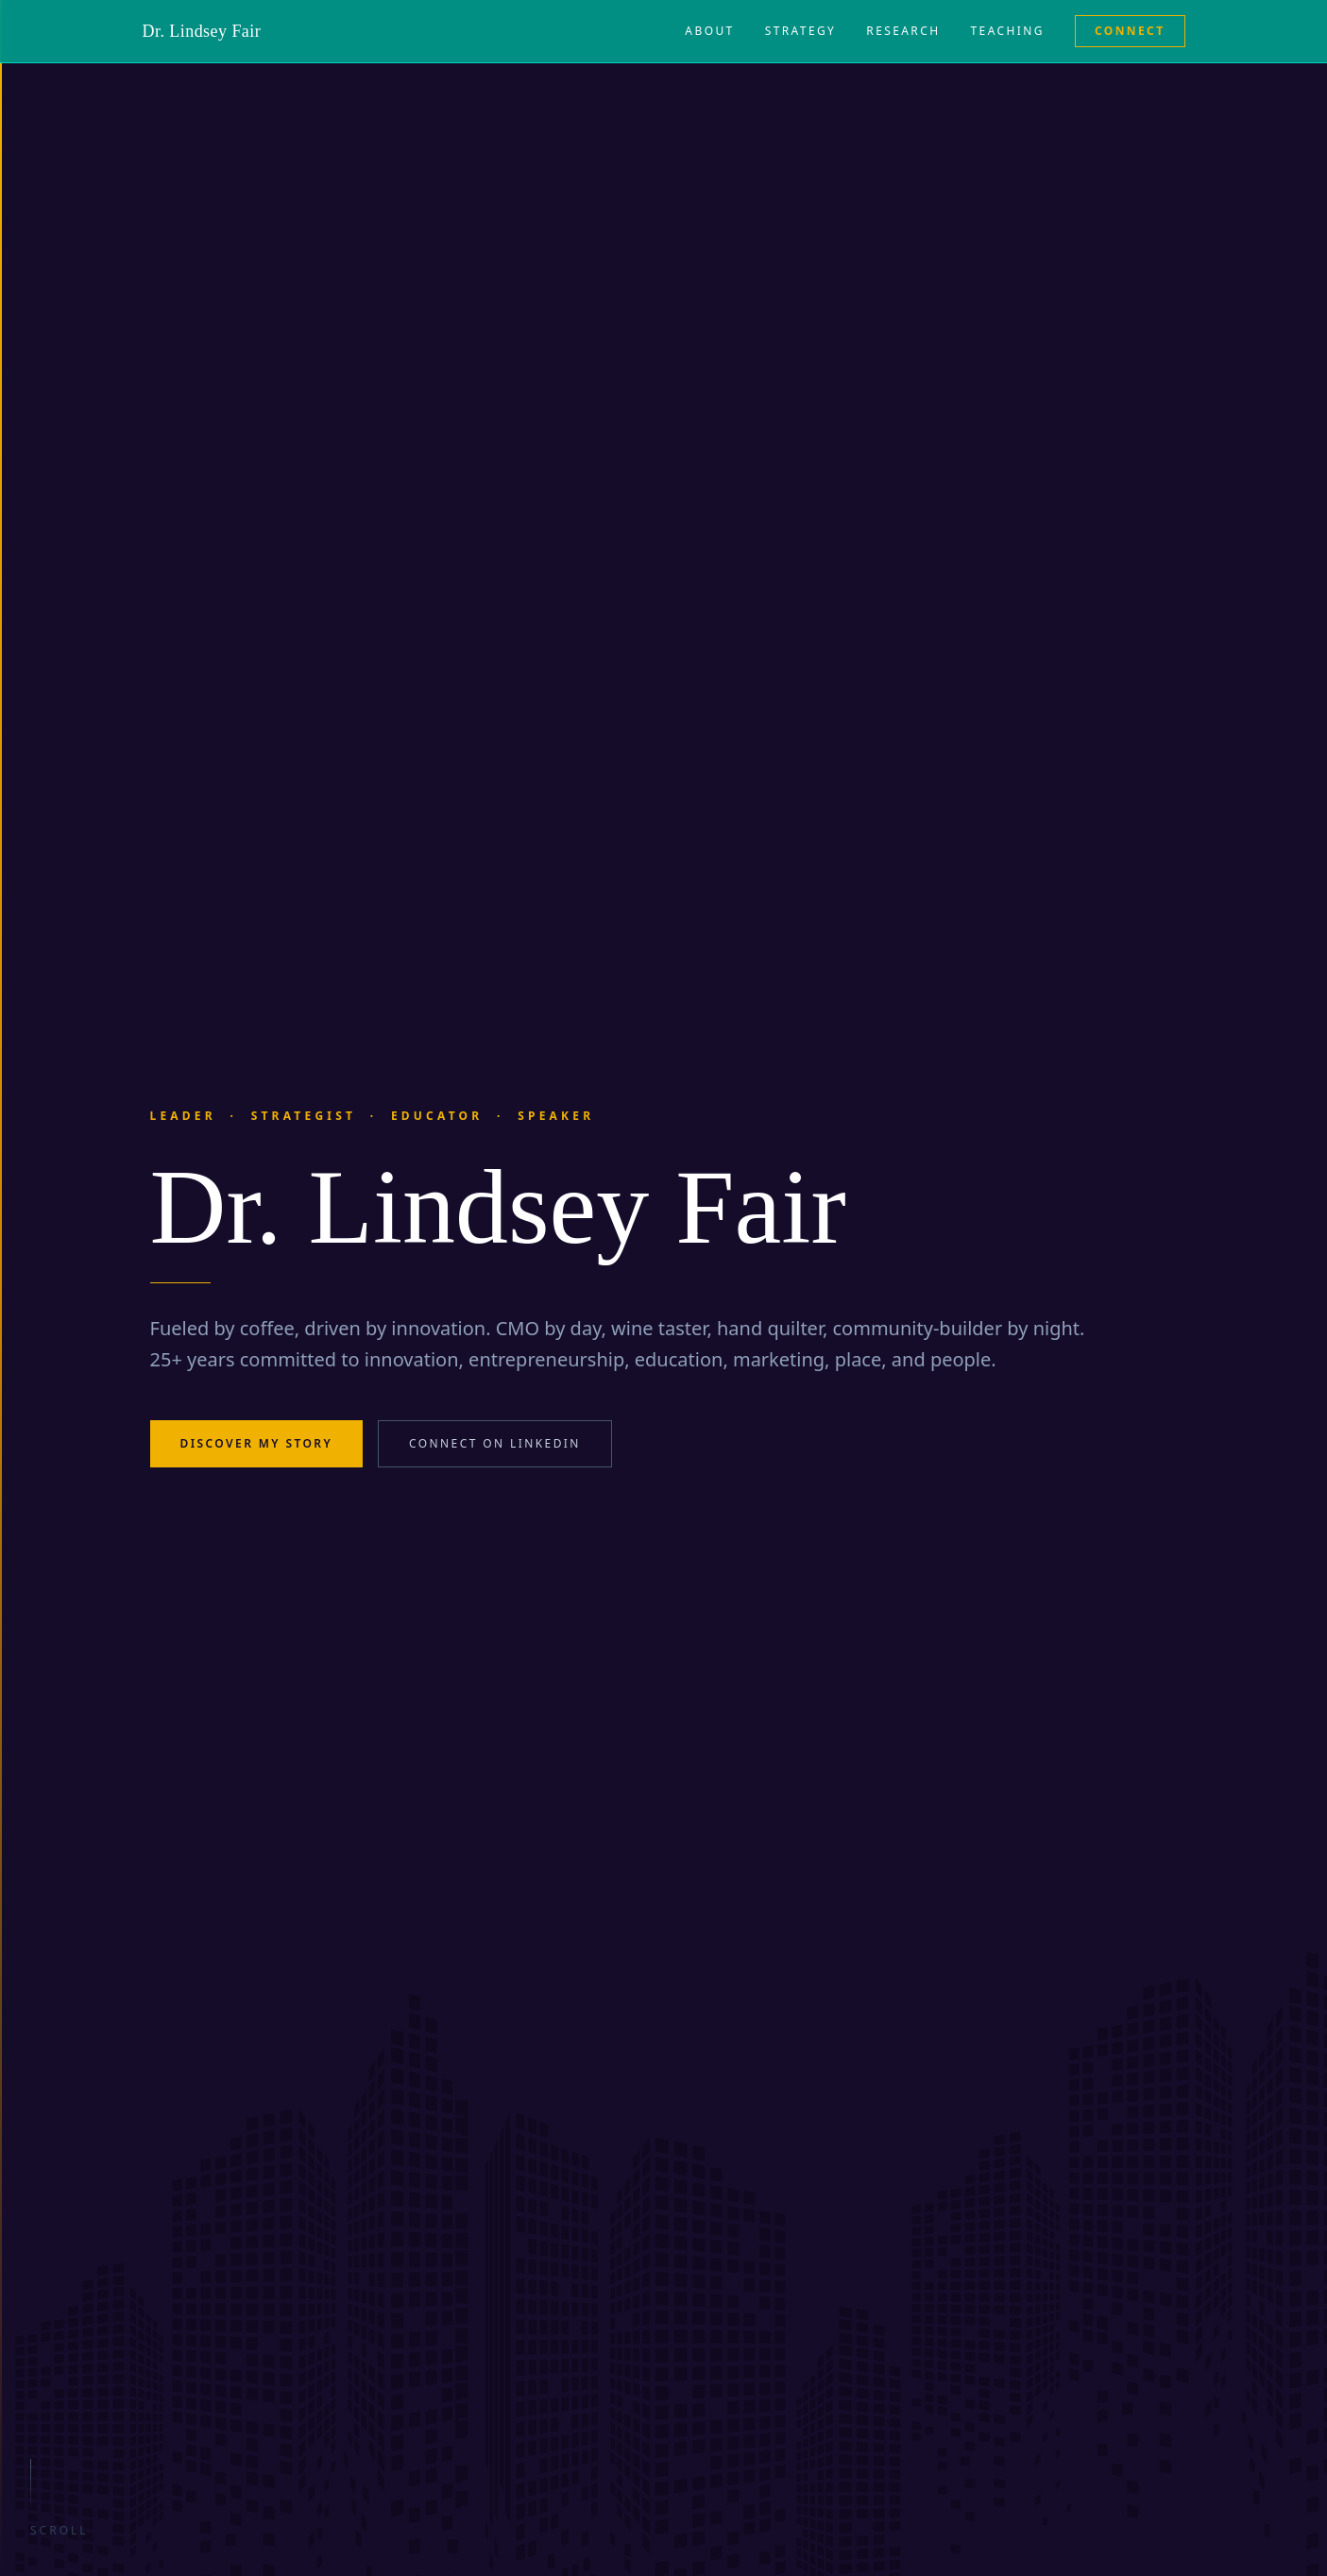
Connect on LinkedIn (495, 1443)
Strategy (801, 31)
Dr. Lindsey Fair (202, 31)
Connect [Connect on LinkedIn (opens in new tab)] (1130, 31)
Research (903, 31)
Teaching (1008, 31)
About (709, 31)
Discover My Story (256, 1443)
